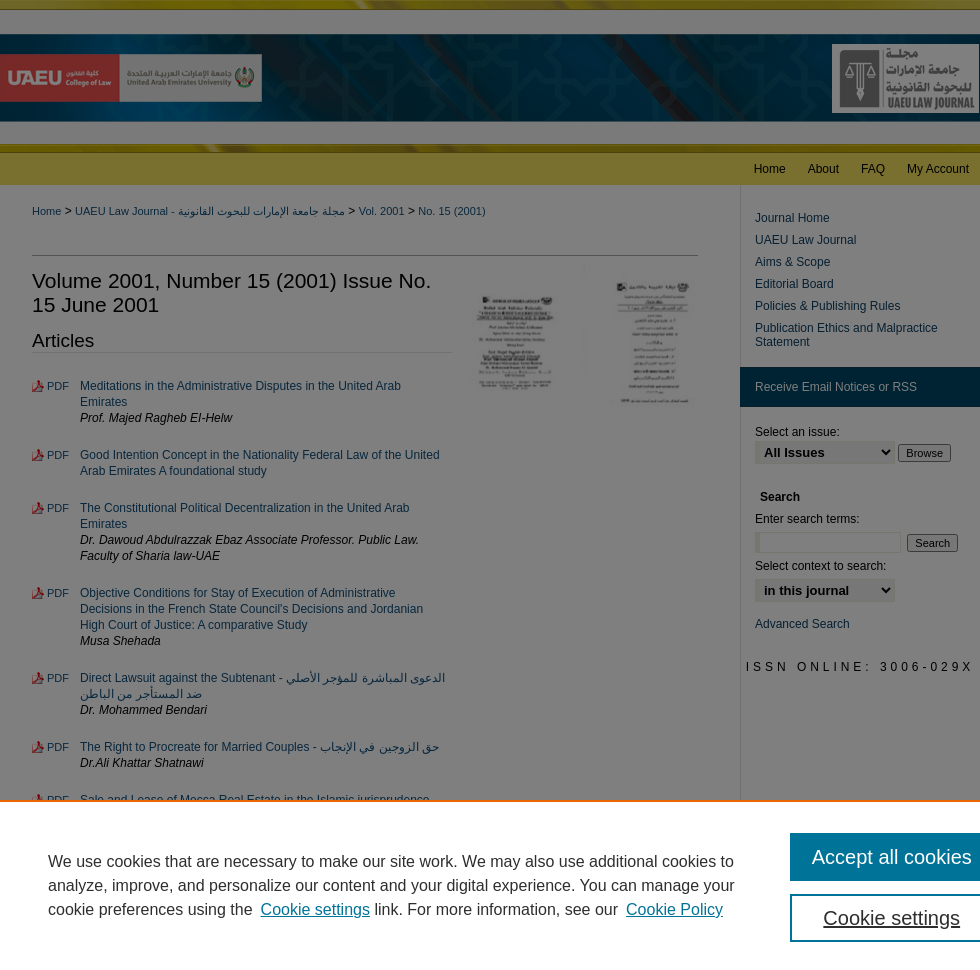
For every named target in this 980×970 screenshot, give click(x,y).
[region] (490, 885)
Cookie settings (315, 909)
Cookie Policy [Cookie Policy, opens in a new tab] (674, 909)
